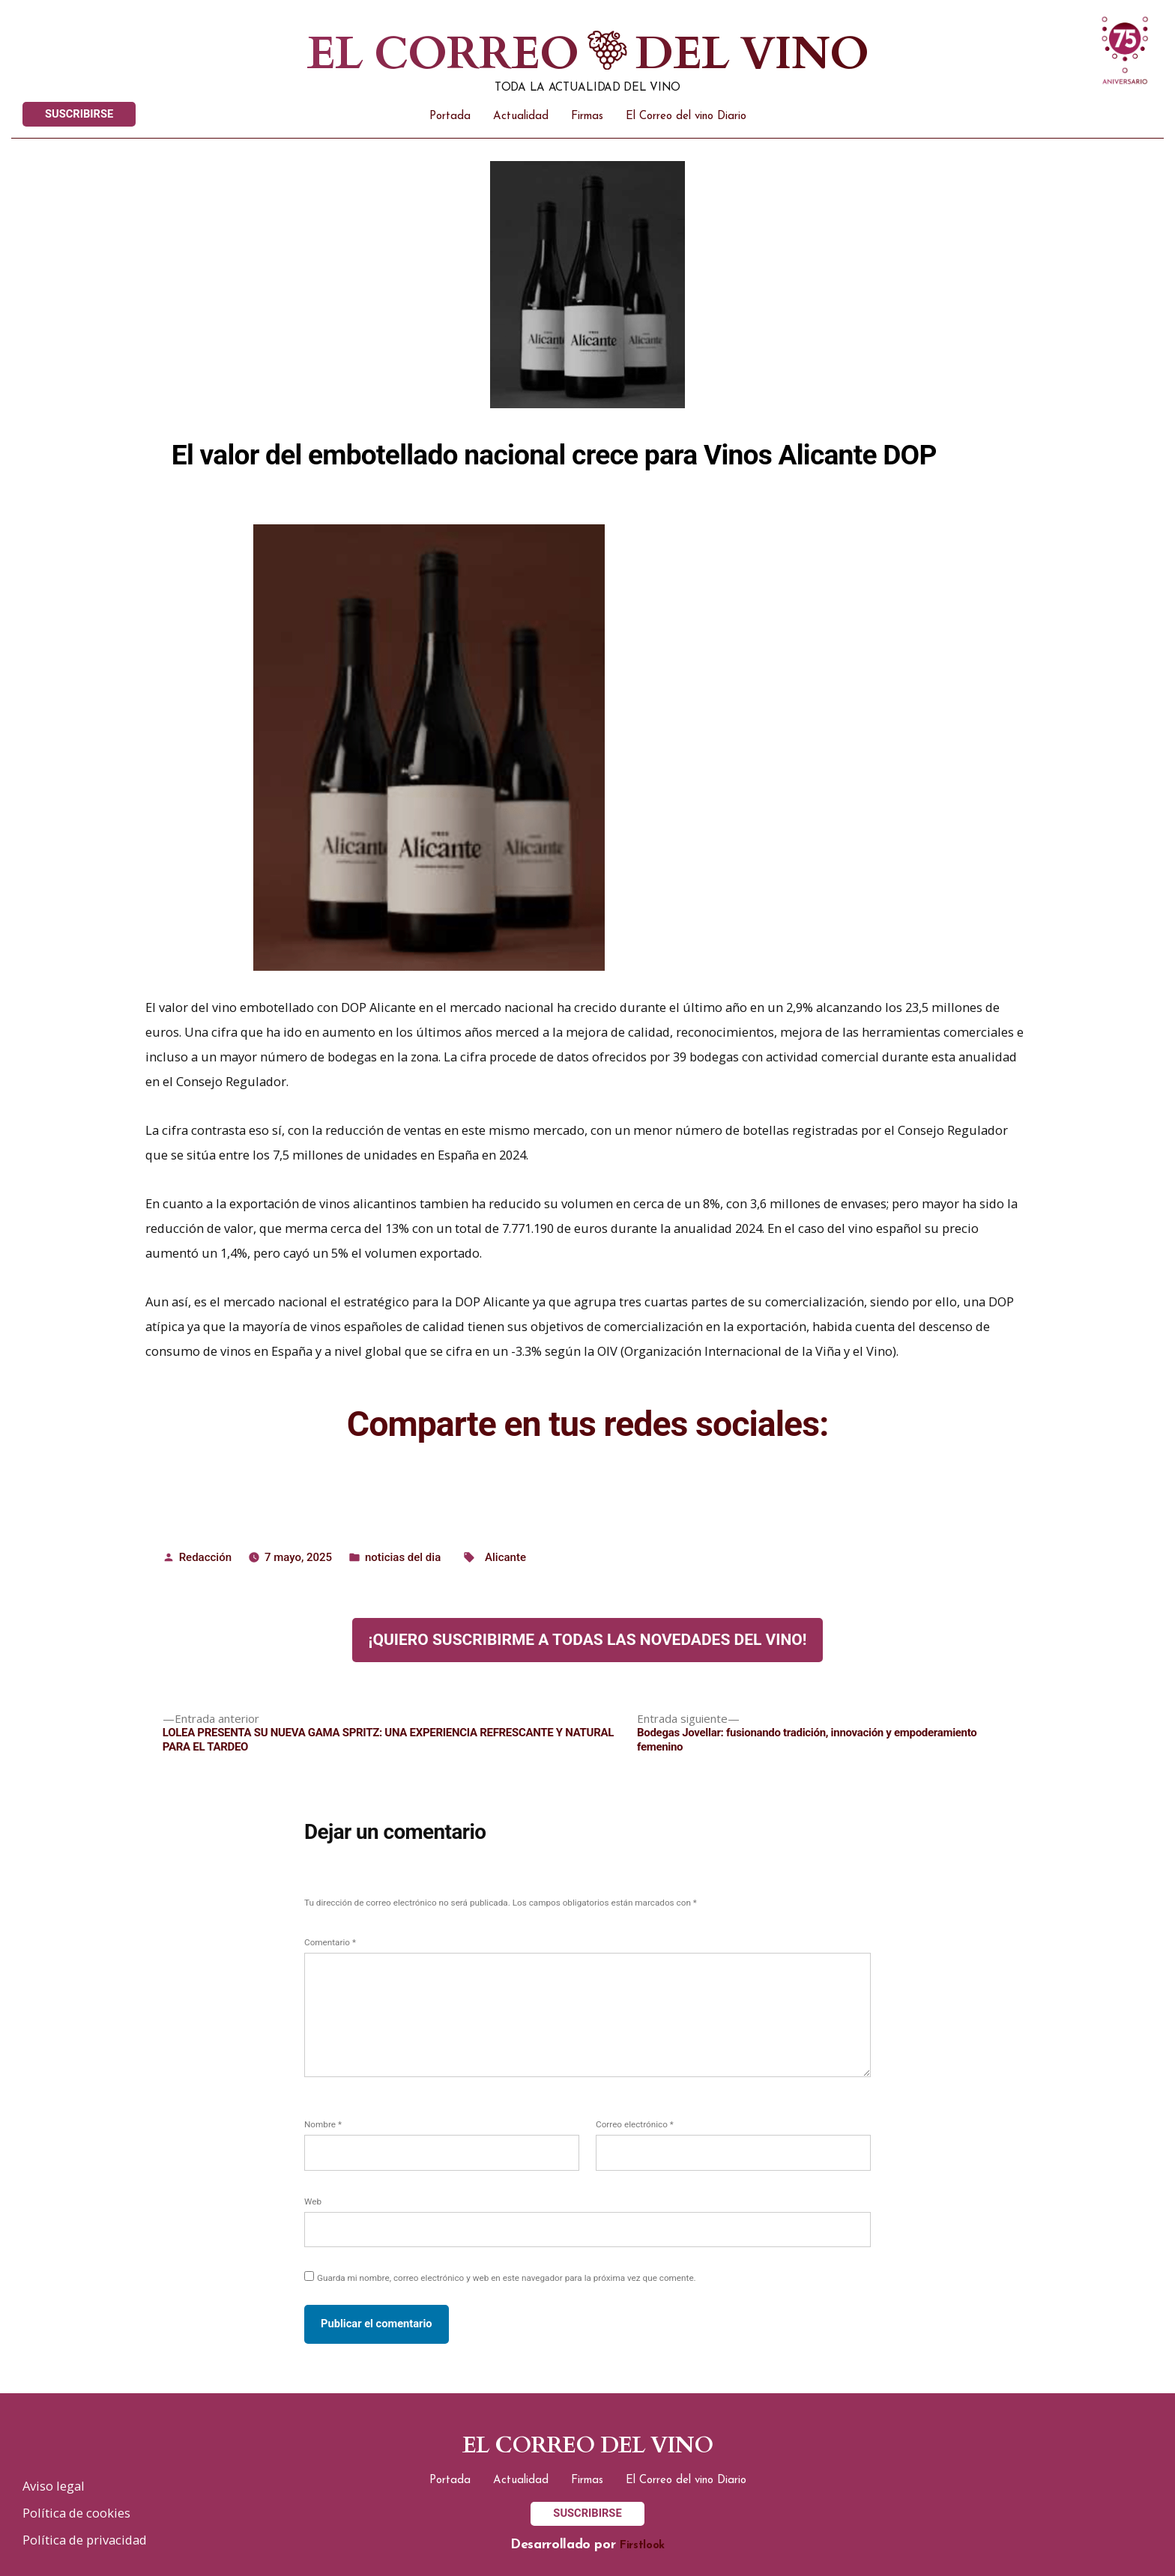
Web (312, 2201)
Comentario (330, 1942)
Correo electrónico (635, 2124)
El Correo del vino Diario (686, 116)
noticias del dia (403, 1557)
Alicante (505, 1557)
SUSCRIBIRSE (79, 114)
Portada (450, 116)
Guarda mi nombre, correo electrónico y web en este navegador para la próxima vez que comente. (506, 2278)
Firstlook (642, 2545)
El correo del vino (587, 2445)
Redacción (205, 1557)
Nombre (323, 2124)
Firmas (587, 116)
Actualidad (521, 116)
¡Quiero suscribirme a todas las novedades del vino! (588, 1640)
